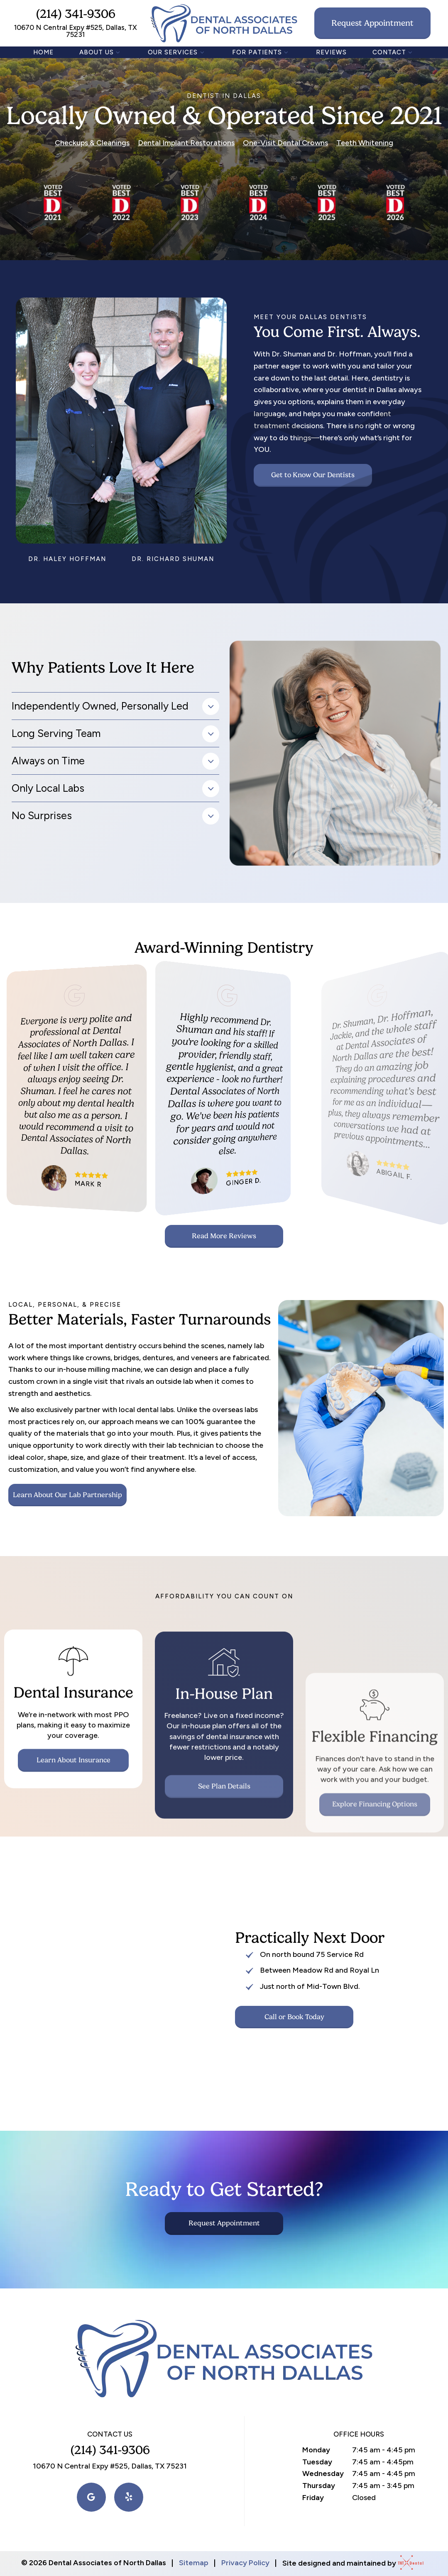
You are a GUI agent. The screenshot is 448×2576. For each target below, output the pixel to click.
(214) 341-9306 (75, 14)
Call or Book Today (294, 2017)
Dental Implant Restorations (186, 142)
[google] (91, 2497)
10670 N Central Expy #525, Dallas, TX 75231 (75, 31)
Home (43, 52)
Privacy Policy (245, 2562)
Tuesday (317, 2461)
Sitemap (193, 2562)
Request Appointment (372, 23)
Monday (316, 2449)
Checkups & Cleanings (92, 142)
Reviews (331, 52)
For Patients (261, 52)
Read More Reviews (224, 1236)
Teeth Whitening (364, 142)
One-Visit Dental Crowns (285, 142)
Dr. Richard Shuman (173, 559)
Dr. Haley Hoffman (67, 559)
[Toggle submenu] (118, 52)
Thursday (318, 2485)
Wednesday (323, 2473)
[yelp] (128, 2497)
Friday (313, 2497)
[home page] (224, 23)
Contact (393, 52)
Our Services (177, 52)
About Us (100, 52)
